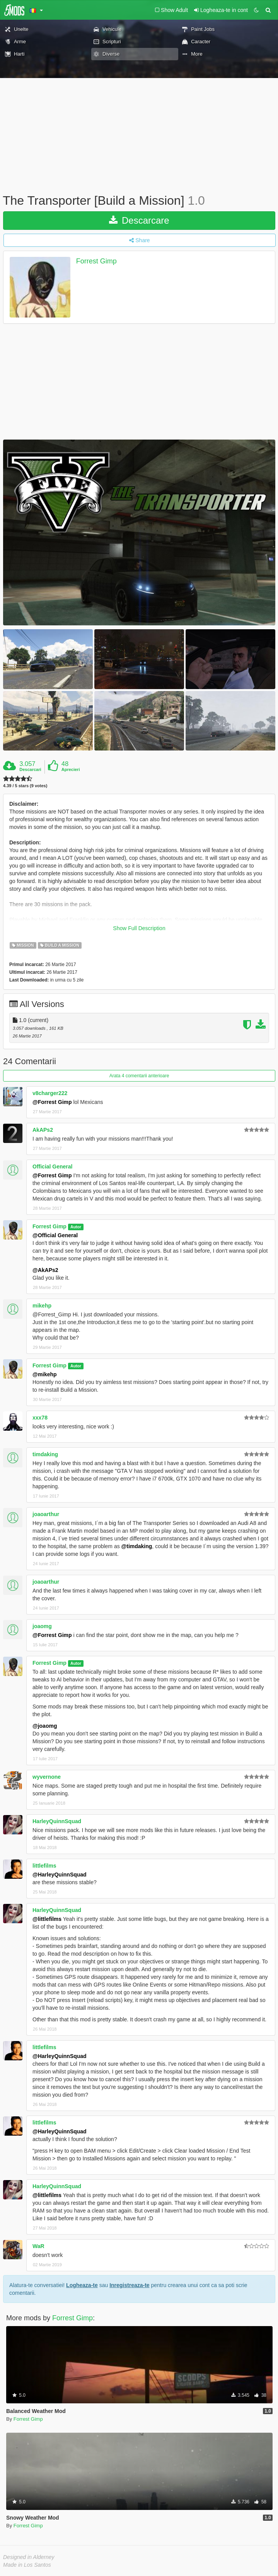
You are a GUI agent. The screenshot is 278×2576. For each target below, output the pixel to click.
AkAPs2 (42, 1130)
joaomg (42, 1626)
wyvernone (46, 1777)
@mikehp (44, 1374)
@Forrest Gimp (52, 1102)
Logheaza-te (82, 2285)
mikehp (41, 1305)
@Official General (55, 1235)
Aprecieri (70, 769)
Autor (75, 1226)
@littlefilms (46, 1919)
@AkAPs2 (45, 1270)
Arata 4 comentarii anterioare (139, 1075)
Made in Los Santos (27, 2565)
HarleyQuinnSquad (56, 1821)
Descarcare (139, 220)
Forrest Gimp (96, 261)
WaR (38, 2246)
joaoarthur (45, 1514)
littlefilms (44, 1866)
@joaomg (44, 1726)
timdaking (45, 1454)
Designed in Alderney (29, 2557)
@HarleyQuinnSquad (59, 1874)
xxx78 (40, 1418)
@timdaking (136, 1546)
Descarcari (30, 769)
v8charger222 (49, 1093)
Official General (52, 1166)
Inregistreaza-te (129, 2285)
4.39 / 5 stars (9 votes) (25, 786)
